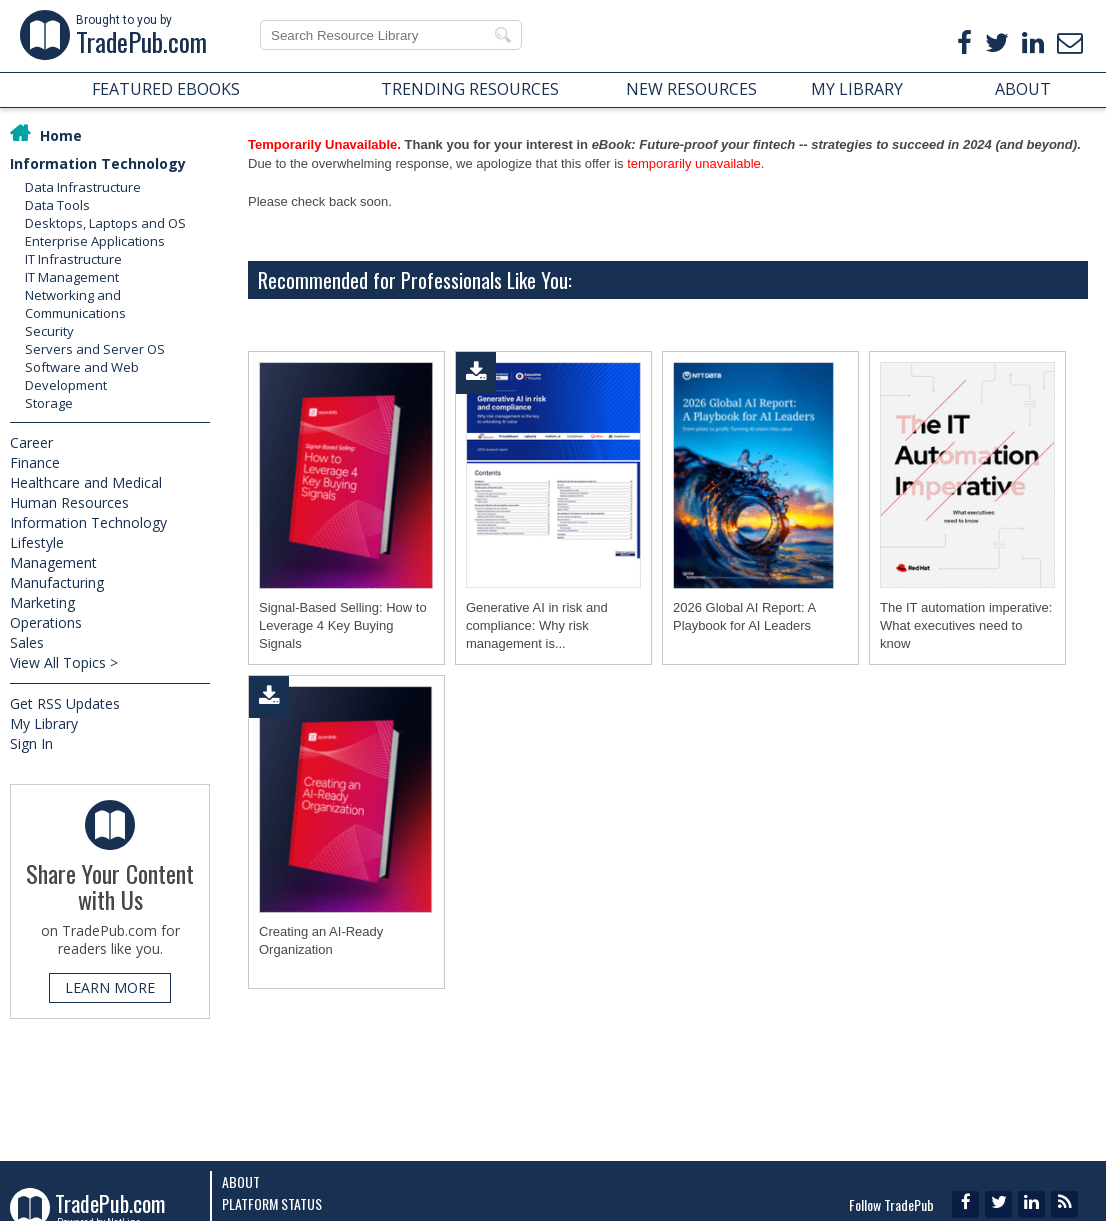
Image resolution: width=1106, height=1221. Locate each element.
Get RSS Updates (65, 703)
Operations (46, 622)
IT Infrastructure (73, 259)
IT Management (72, 277)
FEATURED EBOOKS (166, 89)
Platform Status (272, 1203)
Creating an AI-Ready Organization (321, 940)
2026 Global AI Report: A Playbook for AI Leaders (744, 616)
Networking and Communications (75, 304)
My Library (44, 723)
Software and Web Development (82, 376)
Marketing (42, 602)
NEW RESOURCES (691, 89)
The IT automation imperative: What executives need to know (966, 625)
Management (53, 562)
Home (61, 135)
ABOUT (1023, 89)
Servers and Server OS (95, 349)
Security (49, 331)
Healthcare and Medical (86, 482)
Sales (27, 642)
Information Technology (98, 163)
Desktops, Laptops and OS (105, 223)
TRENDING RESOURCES (470, 89)
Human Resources (69, 502)
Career (31, 442)
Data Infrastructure (83, 187)
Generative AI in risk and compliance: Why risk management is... (537, 625)
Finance (35, 462)
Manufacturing (57, 582)
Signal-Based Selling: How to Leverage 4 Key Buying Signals (343, 625)
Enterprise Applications (95, 241)
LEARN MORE (110, 987)
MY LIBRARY (857, 89)
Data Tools (57, 205)
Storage (49, 403)
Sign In (31, 743)
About (241, 1181)
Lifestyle (37, 542)
